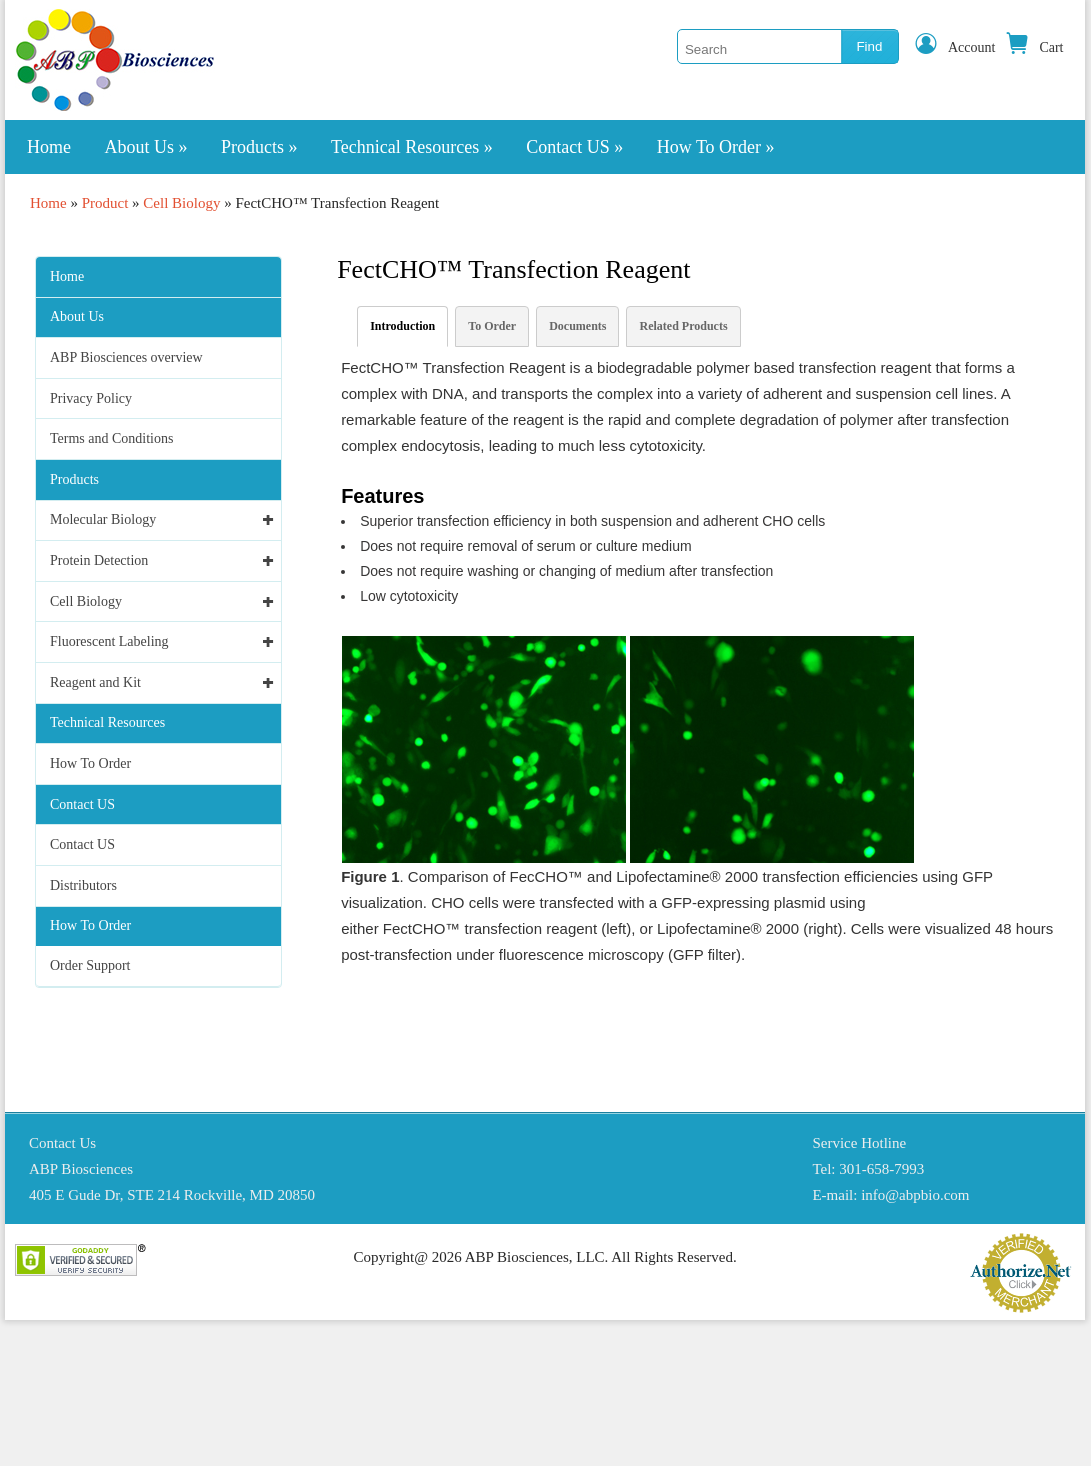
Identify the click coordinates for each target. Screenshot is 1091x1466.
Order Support (90, 965)
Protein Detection (99, 560)
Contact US (574, 147)
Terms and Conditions (111, 438)
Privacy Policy (91, 398)
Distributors (83, 885)
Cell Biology (181, 203)
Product (105, 203)
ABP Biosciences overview (126, 357)
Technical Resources (412, 147)
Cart (1034, 47)
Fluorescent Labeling (109, 641)
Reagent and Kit (95, 682)
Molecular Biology (103, 519)
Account (954, 47)
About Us (146, 147)
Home (49, 147)
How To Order (716, 147)
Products (259, 147)
